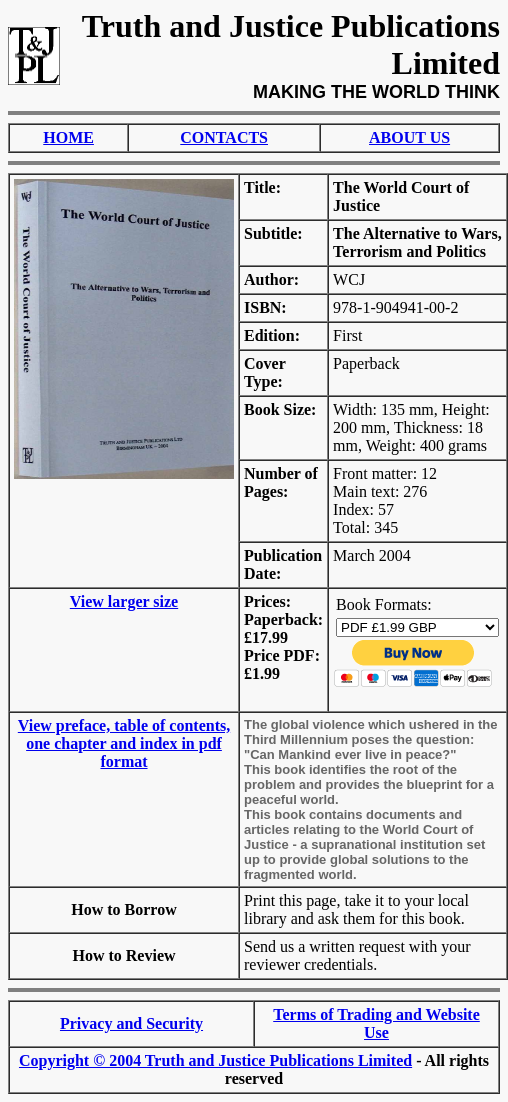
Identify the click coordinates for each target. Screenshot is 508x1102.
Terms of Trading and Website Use (376, 1023)
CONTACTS (224, 137)
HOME (68, 137)
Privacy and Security (131, 1023)
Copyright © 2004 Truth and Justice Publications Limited (215, 1060)
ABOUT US (409, 137)
